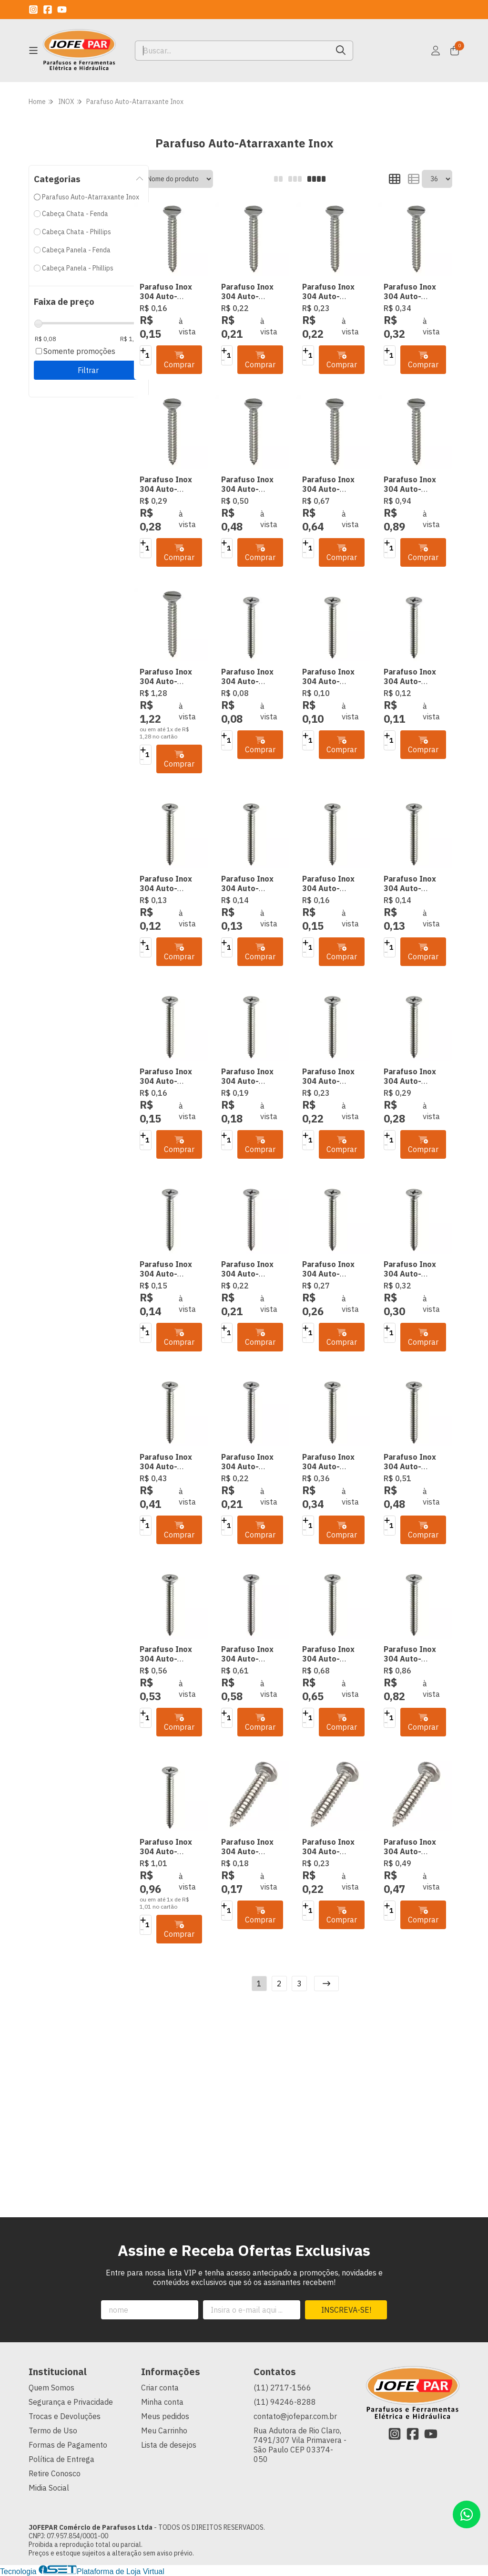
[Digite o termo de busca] (231, 50)
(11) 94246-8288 (285, 2402)
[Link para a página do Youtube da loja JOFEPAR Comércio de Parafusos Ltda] (62, 9)
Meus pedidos (165, 2416)
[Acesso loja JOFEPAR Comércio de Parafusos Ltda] (435, 50)
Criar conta (160, 2387)
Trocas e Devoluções (65, 2416)
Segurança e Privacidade (71, 2402)
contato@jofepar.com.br (295, 2416)
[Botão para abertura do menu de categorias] (33, 50)
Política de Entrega (61, 2459)
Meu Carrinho (164, 2430)
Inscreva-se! (346, 2310)
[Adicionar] (143, 350)
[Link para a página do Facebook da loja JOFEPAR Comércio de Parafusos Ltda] (47, 9)
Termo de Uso (53, 2430)
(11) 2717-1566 (282, 2387)
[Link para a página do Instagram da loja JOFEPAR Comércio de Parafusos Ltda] (33, 9)
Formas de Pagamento (68, 2445)
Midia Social (49, 2488)
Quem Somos (51, 2387)
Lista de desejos (168, 2445)
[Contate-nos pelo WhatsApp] (466, 2514)
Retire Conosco (55, 2473)
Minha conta (162, 2402)
